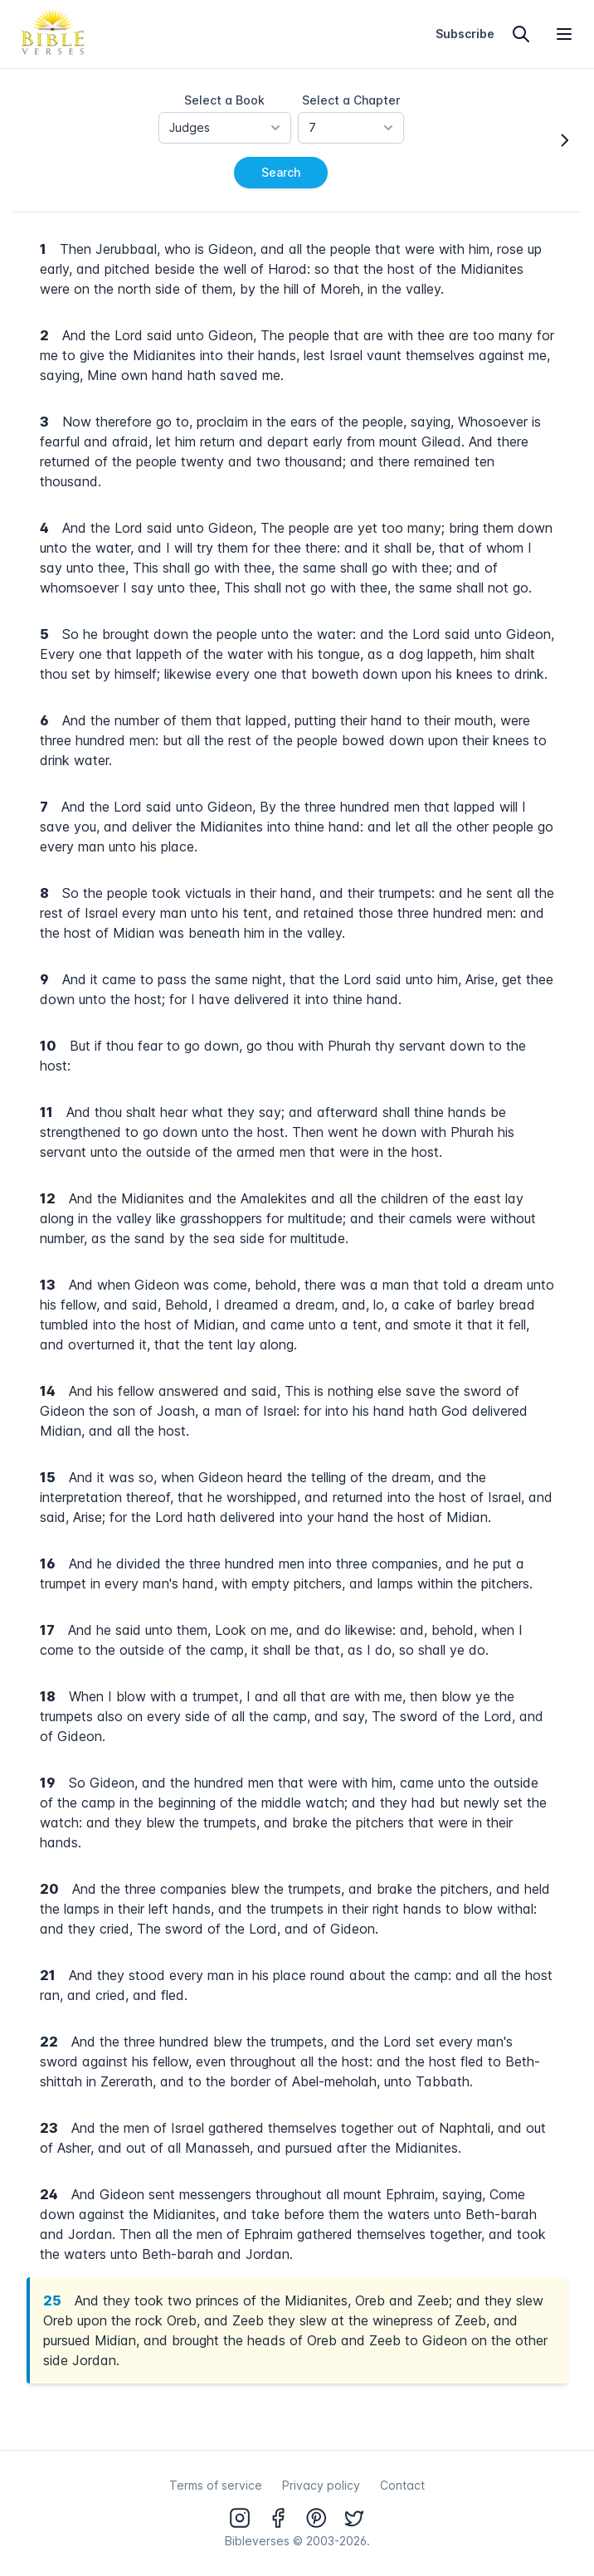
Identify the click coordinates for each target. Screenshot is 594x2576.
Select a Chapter (351, 100)
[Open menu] (564, 34)
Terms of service (215, 2485)
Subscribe (465, 34)
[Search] (521, 34)
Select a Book (224, 100)
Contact (402, 2485)
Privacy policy (321, 2485)
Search (280, 172)
